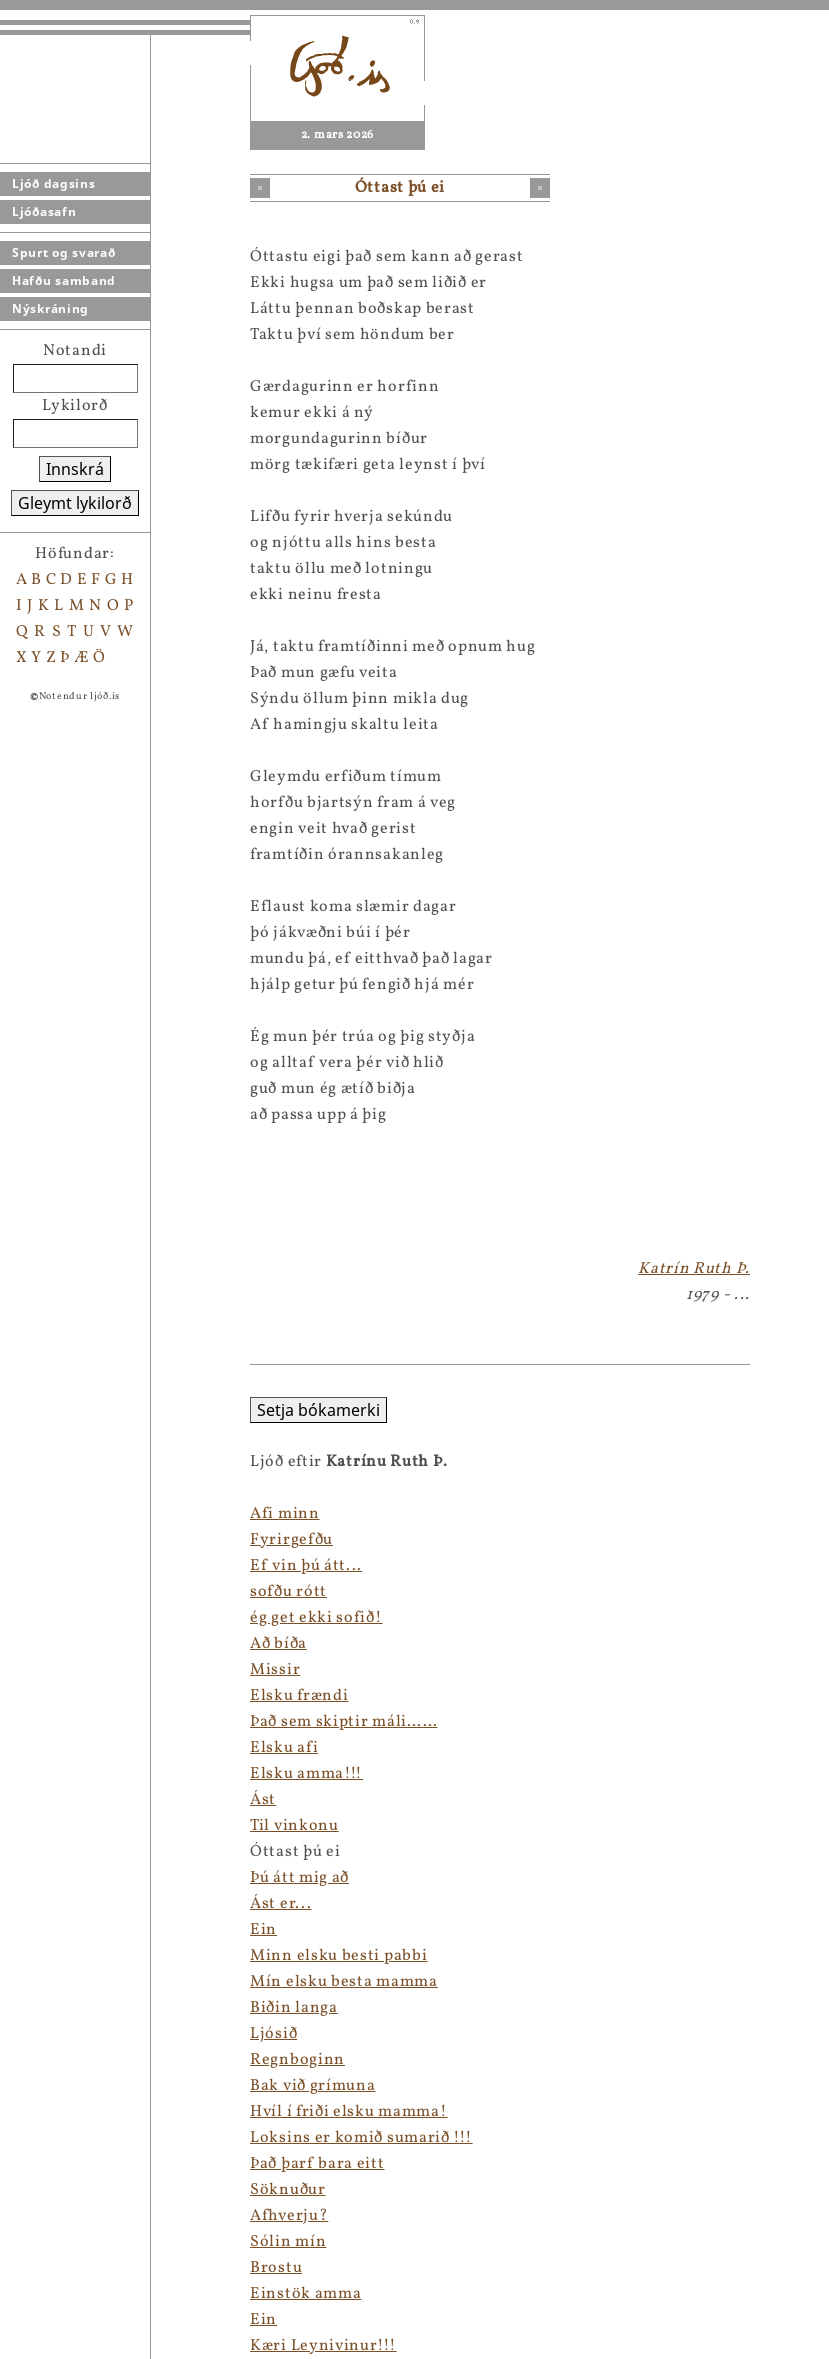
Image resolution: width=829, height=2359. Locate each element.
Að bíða (28, 1644)
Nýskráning (50, 308)
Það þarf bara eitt (67, 2164)
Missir (25, 1670)
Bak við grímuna (63, 2086)
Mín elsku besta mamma (94, 1982)
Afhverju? (39, 2216)
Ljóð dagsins (53, 183)
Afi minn (35, 1514)
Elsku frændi (49, 1696)
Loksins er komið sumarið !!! (111, 2138)
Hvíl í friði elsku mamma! (99, 2112)
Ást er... (30, 1904)
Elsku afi (34, 1748)
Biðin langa (44, 2008)
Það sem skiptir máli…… (93, 1722)
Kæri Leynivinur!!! (73, 2346)
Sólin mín (38, 2242)
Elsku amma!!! (56, 1774)
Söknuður (38, 2190)
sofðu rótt (38, 1592)
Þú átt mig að (49, 1878)
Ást (13, 1800)
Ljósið (23, 2034)
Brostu (26, 2268)
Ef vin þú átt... (56, 1566)
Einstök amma (55, 2294)
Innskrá (75, 469)
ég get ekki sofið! (66, 1618)
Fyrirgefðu (41, 1540)
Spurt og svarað (64, 252)
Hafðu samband (64, 280)
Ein (13, 1930)
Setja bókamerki (68, 1410)
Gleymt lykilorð (75, 503)
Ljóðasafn (44, 211)
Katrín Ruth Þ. (694, 1269)
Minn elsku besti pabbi (88, 1956)
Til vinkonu (44, 1826)
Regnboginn (47, 2060)
